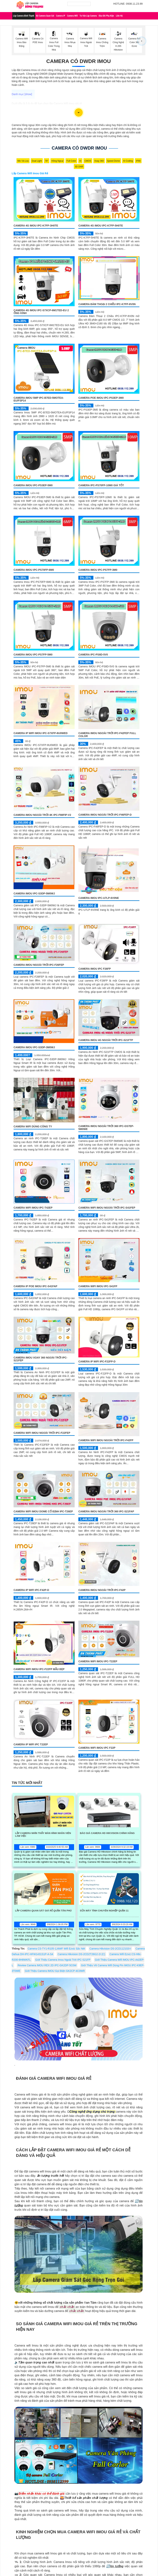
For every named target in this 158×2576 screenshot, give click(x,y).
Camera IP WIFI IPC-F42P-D (31, 1590)
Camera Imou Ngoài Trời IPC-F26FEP (39, 964)
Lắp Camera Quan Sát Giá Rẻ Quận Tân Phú (43, 1910)
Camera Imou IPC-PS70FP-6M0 (34, 569)
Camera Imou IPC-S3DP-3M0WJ (34, 1047)
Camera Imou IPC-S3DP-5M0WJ (34, 893)
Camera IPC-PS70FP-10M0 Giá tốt (101, 485)
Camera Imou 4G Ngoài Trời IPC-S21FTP (105, 1040)
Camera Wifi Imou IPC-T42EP (33, 1207)
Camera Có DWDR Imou (78, 61)
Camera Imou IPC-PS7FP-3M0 (97, 569)
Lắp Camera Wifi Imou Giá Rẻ (30, 173)
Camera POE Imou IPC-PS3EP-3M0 (101, 397)
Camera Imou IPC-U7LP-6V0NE (98, 897)
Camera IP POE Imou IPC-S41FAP (35, 1286)
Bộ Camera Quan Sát (45, 15)
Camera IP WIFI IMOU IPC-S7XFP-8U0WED (41, 733)
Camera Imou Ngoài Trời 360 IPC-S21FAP (106, 1511)
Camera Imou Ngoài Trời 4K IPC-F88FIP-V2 (42, 814)
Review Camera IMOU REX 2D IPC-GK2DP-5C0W (47, 1965)
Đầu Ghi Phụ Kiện (106, 15)
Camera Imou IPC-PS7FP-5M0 (33, 654)
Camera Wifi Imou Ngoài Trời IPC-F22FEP (42, 1432)
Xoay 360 (99, 161)
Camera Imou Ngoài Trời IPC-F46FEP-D (105, 814)
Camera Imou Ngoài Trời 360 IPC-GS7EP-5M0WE (106, 1127)
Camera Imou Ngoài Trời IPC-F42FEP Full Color (107, 734)
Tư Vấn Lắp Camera (88, 15)
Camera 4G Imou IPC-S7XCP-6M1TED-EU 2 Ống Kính (41, 312)
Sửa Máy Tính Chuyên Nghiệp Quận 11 (104, 1910)
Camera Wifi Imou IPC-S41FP (97, 1286)
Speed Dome (113, 161)
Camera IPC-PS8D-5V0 (93, 654)
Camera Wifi (72, 15)
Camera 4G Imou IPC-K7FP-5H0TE (100, 225)
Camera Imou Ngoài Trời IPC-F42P (102, 1590)
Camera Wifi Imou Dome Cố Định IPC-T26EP (43, 1511)
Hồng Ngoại (57, 161)
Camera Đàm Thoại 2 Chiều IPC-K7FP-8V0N (107, 304)
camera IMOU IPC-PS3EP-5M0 (33, 485)
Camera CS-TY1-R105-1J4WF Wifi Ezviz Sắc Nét (56, 1948)
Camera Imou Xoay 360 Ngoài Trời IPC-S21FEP (40, 1359)
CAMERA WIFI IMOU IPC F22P (96, 1747)
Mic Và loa (23, 161)
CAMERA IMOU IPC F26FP (94, 968)
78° (46, 161)
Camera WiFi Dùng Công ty (33, 1126)
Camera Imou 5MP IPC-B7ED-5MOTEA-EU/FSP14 (39, 399)
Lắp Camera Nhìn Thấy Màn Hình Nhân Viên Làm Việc (43, 1834)
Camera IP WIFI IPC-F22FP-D (96, 1361)
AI (80, 161)
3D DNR (79, 166)
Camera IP (60, 15)
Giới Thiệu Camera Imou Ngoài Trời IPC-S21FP (62, 1959)
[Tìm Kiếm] (79, 4)
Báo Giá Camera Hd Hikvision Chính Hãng (107, 1833)
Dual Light (37, 161)
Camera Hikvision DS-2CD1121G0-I (110, 1948)
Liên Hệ (119, 15)
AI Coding (128, 161)
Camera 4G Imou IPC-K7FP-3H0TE (36, 225)
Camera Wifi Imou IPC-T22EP (97, 1661)
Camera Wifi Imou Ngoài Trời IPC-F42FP (105, 1440)
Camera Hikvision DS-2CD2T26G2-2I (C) (81, 1954)
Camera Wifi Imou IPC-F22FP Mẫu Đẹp (39, 1669)
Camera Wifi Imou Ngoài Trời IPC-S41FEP (106, 1207)
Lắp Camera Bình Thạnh (23, 15)
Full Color (71, 161)
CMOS (87, 161)
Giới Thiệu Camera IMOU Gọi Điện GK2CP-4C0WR (55, 1970)
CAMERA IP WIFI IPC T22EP (31, 1744)
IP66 (138, 161)
